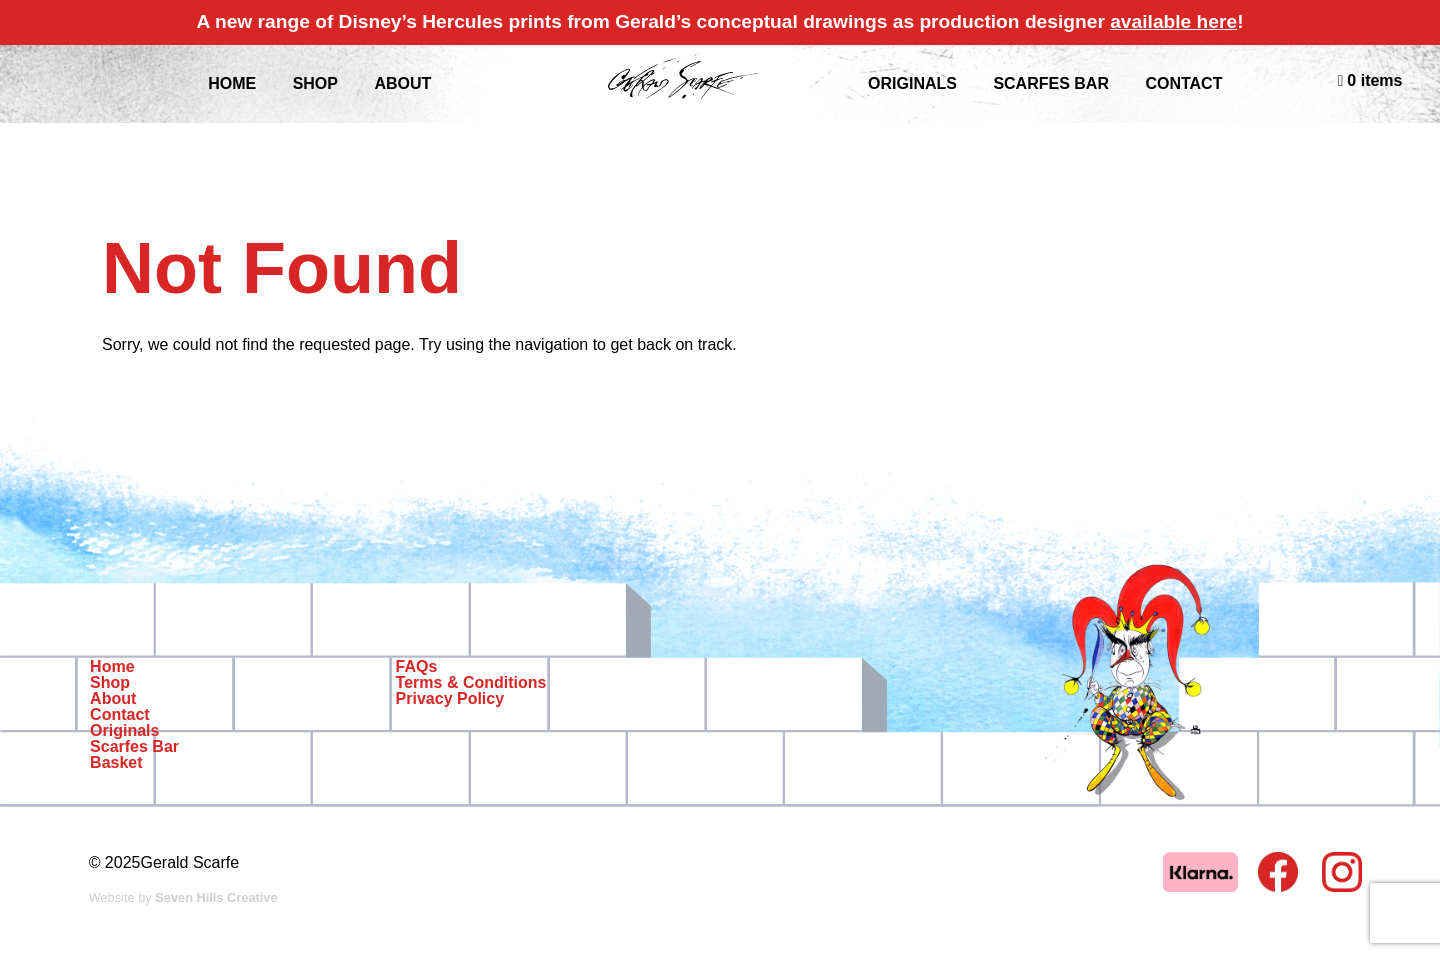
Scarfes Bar (1051, 83)
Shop (110, 683)
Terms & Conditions (471, 683)
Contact (1183, 83)
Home (112, 667)
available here (1173, 21)
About (113, 699)
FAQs (417, 667)
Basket (116, 763)
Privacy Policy (450, 699)
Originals (912, 83)
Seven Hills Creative (216, 897)
